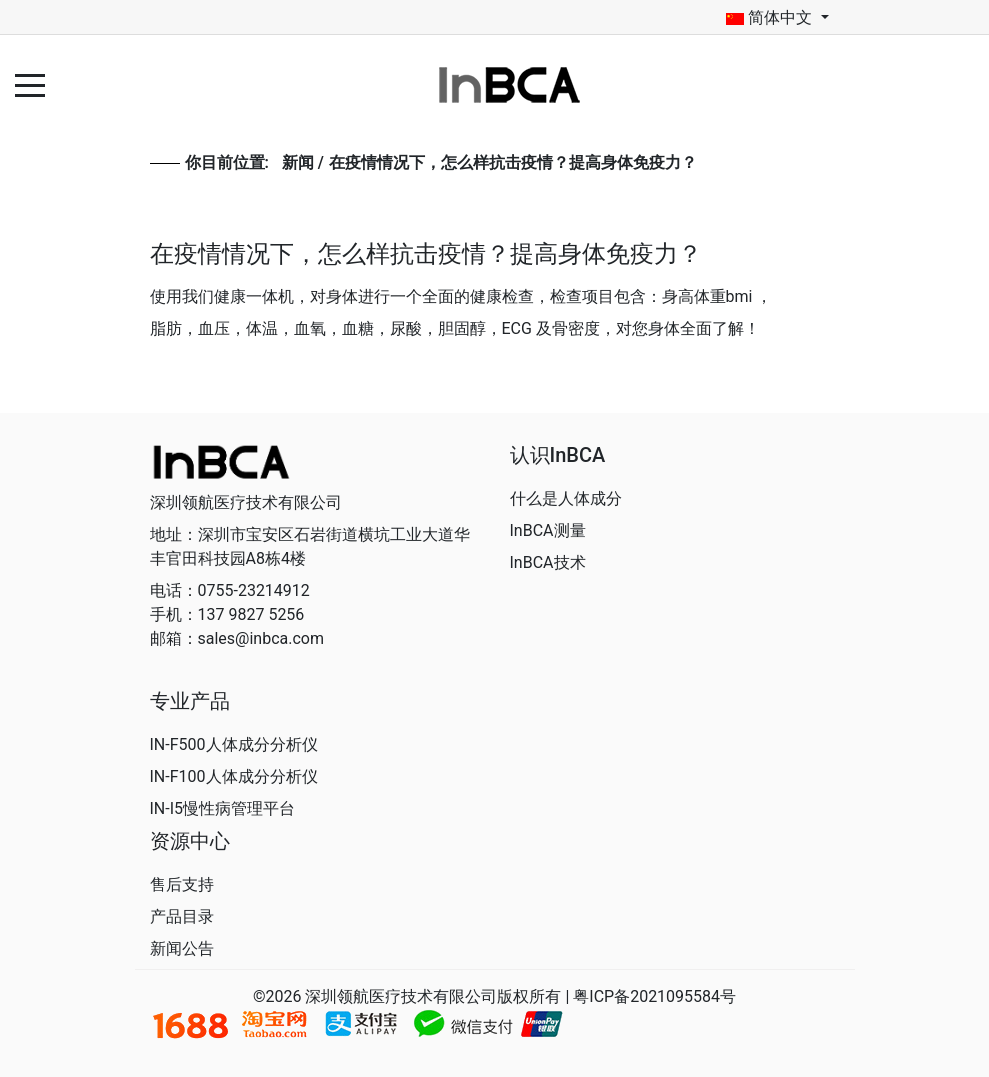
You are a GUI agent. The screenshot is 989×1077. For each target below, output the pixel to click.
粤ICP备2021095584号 (654, 996)
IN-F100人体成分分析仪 (234, 776)
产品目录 (182, 916)
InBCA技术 (548, 562)
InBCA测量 (548, 530)
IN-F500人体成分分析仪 (234, 744)
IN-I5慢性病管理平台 (223, 808)
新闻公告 (182, 948)
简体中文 (770, 18)
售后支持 (182, 884)
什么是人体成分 (566, 498)
